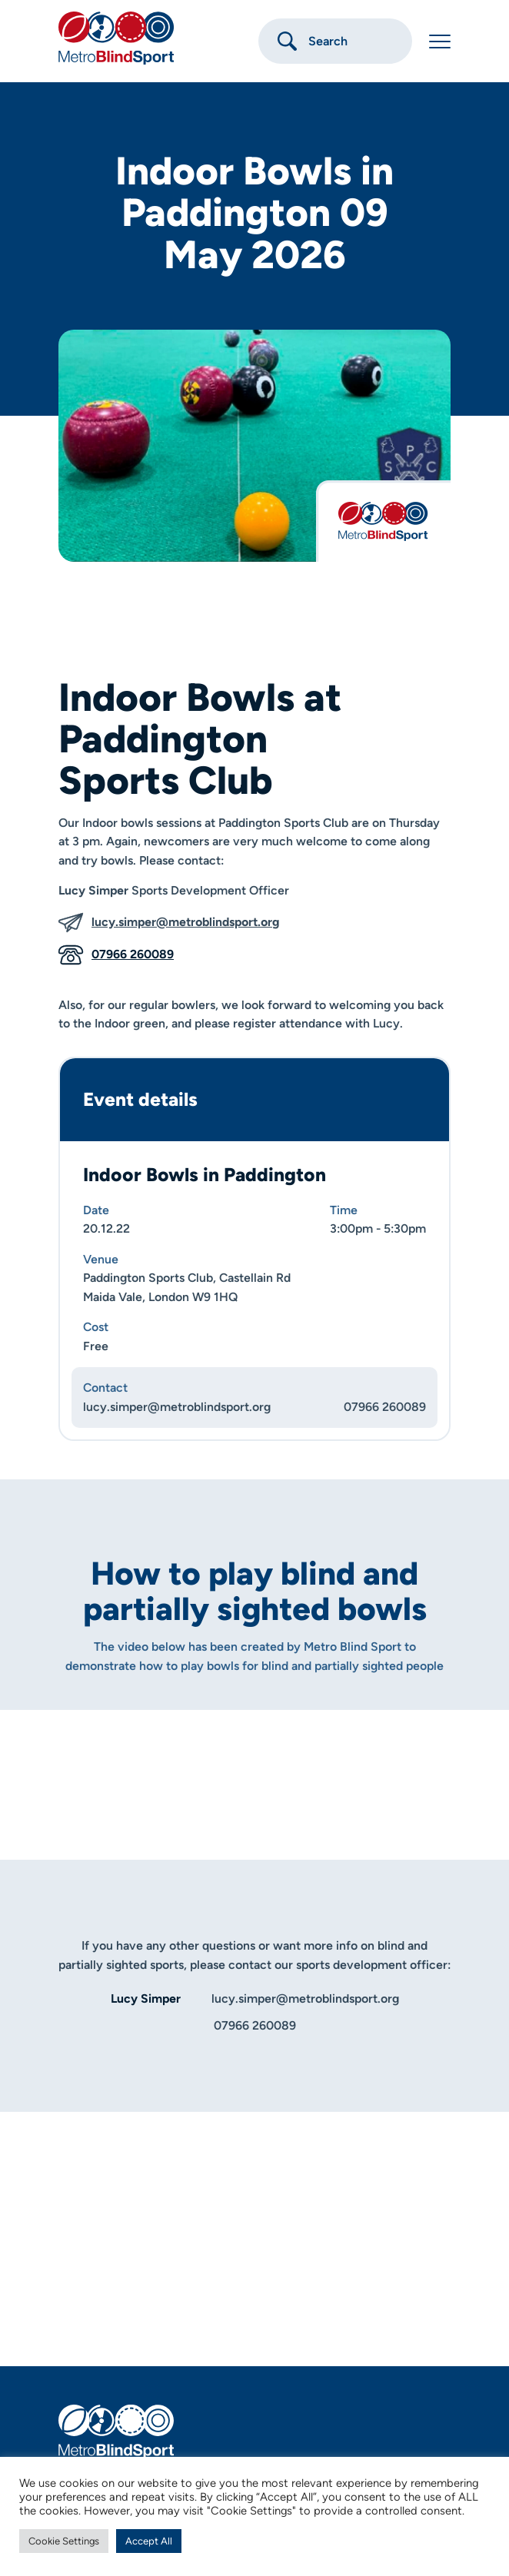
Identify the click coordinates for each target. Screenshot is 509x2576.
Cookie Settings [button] (63, 2541)
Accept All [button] (148, 2541)
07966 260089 (116, 954)
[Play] (254, 1763)
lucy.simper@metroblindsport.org (168, 922)
